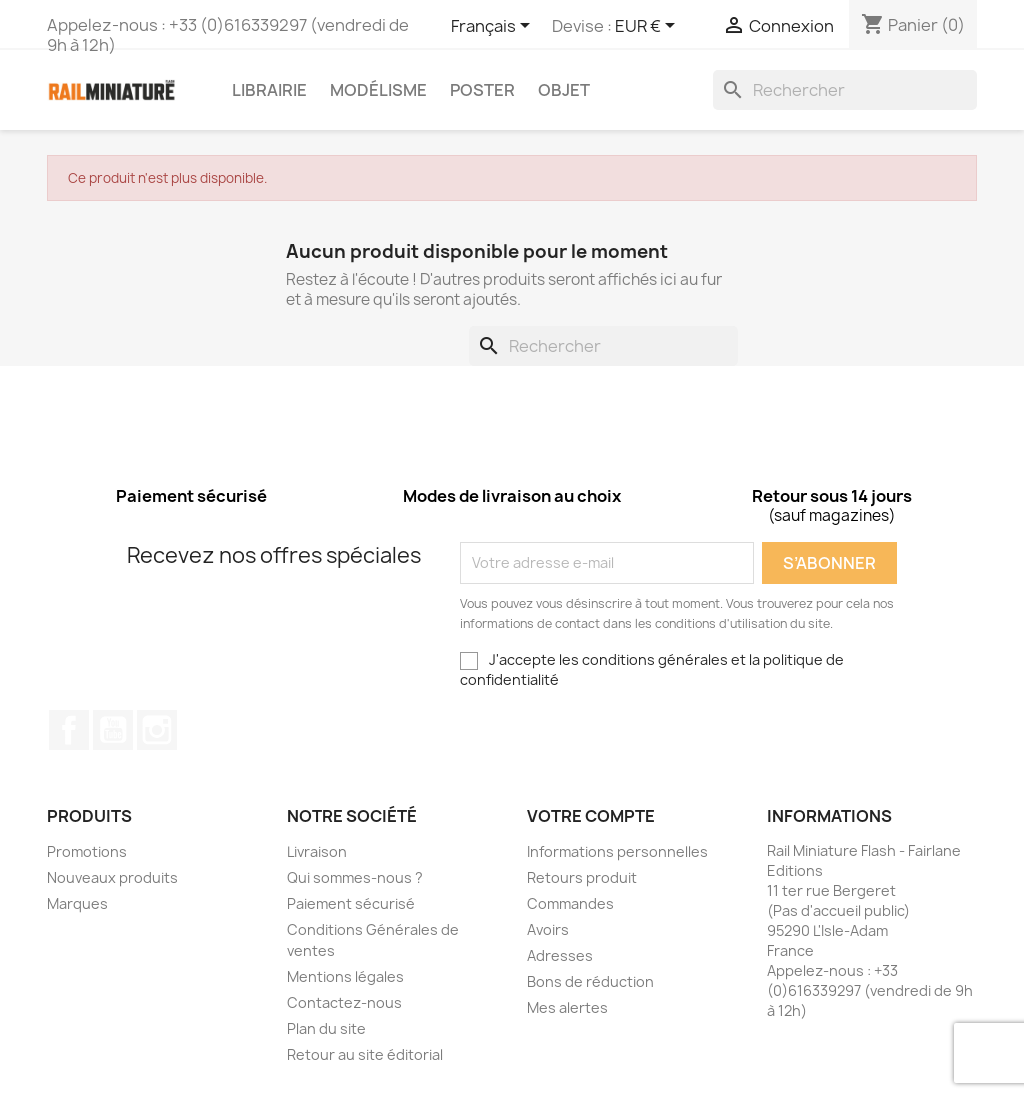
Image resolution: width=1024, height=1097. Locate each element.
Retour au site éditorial (365, 1054)
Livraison (317, 851)
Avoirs (548, 929)
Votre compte (591, 816)
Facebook (69, 730)
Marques (77, 903)
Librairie (269, 90)
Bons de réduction (590, 981)
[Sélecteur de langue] (494, 27)
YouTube (113, 730)
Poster (482, 90)
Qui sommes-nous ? (355, 877)
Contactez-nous (344, 1002)
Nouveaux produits (112, 877)
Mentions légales (345, 976)
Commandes (570, 903)
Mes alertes (567, 1007)
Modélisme (378, 90)
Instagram (157, 730)
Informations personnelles (617, 851)
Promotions (87, 851)
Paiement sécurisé (351, 903)
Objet (564, 90)
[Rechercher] (845, 90)
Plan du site (326, 1028)
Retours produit (582, 877)
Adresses (560, 955)
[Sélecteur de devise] (648, 27)
